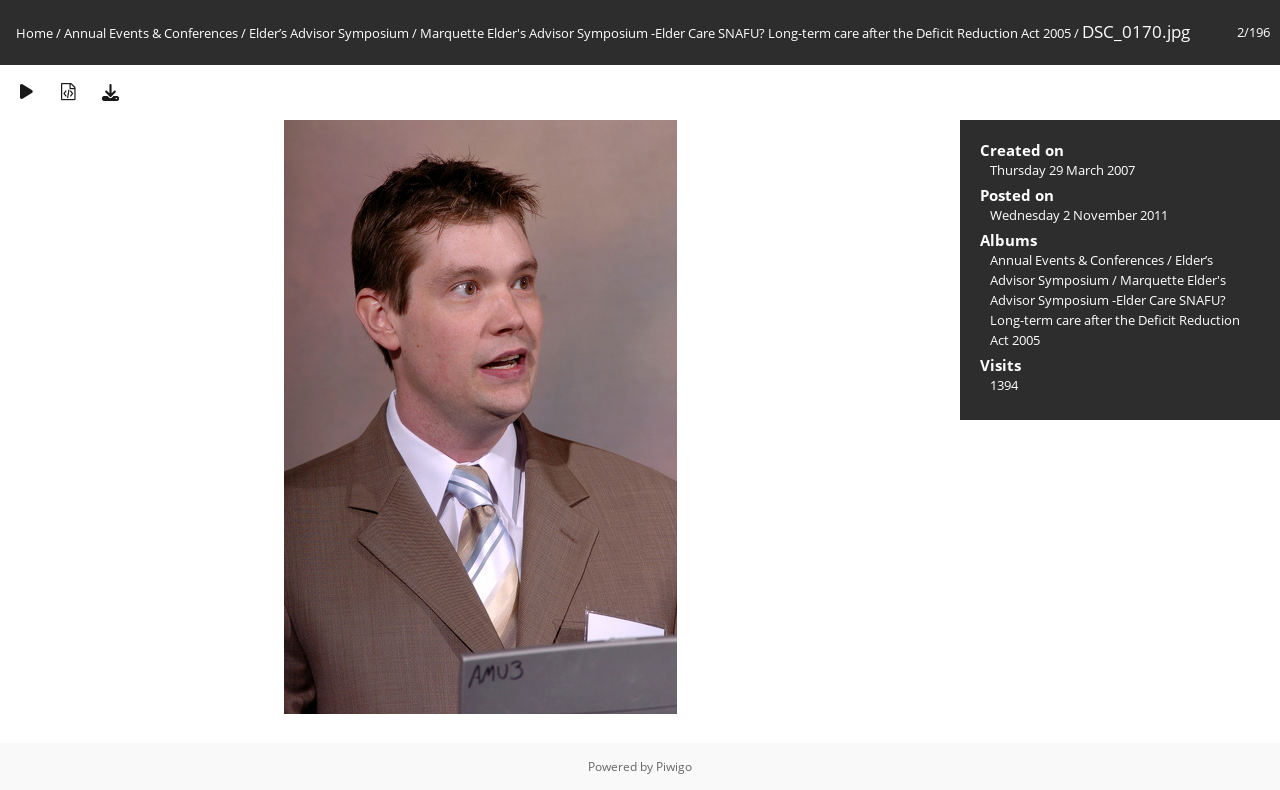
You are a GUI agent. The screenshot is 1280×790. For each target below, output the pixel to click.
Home (34, 33)
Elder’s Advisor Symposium (329, 33)
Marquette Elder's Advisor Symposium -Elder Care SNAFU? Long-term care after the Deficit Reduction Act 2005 (745, 33)
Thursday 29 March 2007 (1062, 170)
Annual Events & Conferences (151, 33)
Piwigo (674, 766)
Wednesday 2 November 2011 (1079, 215)
